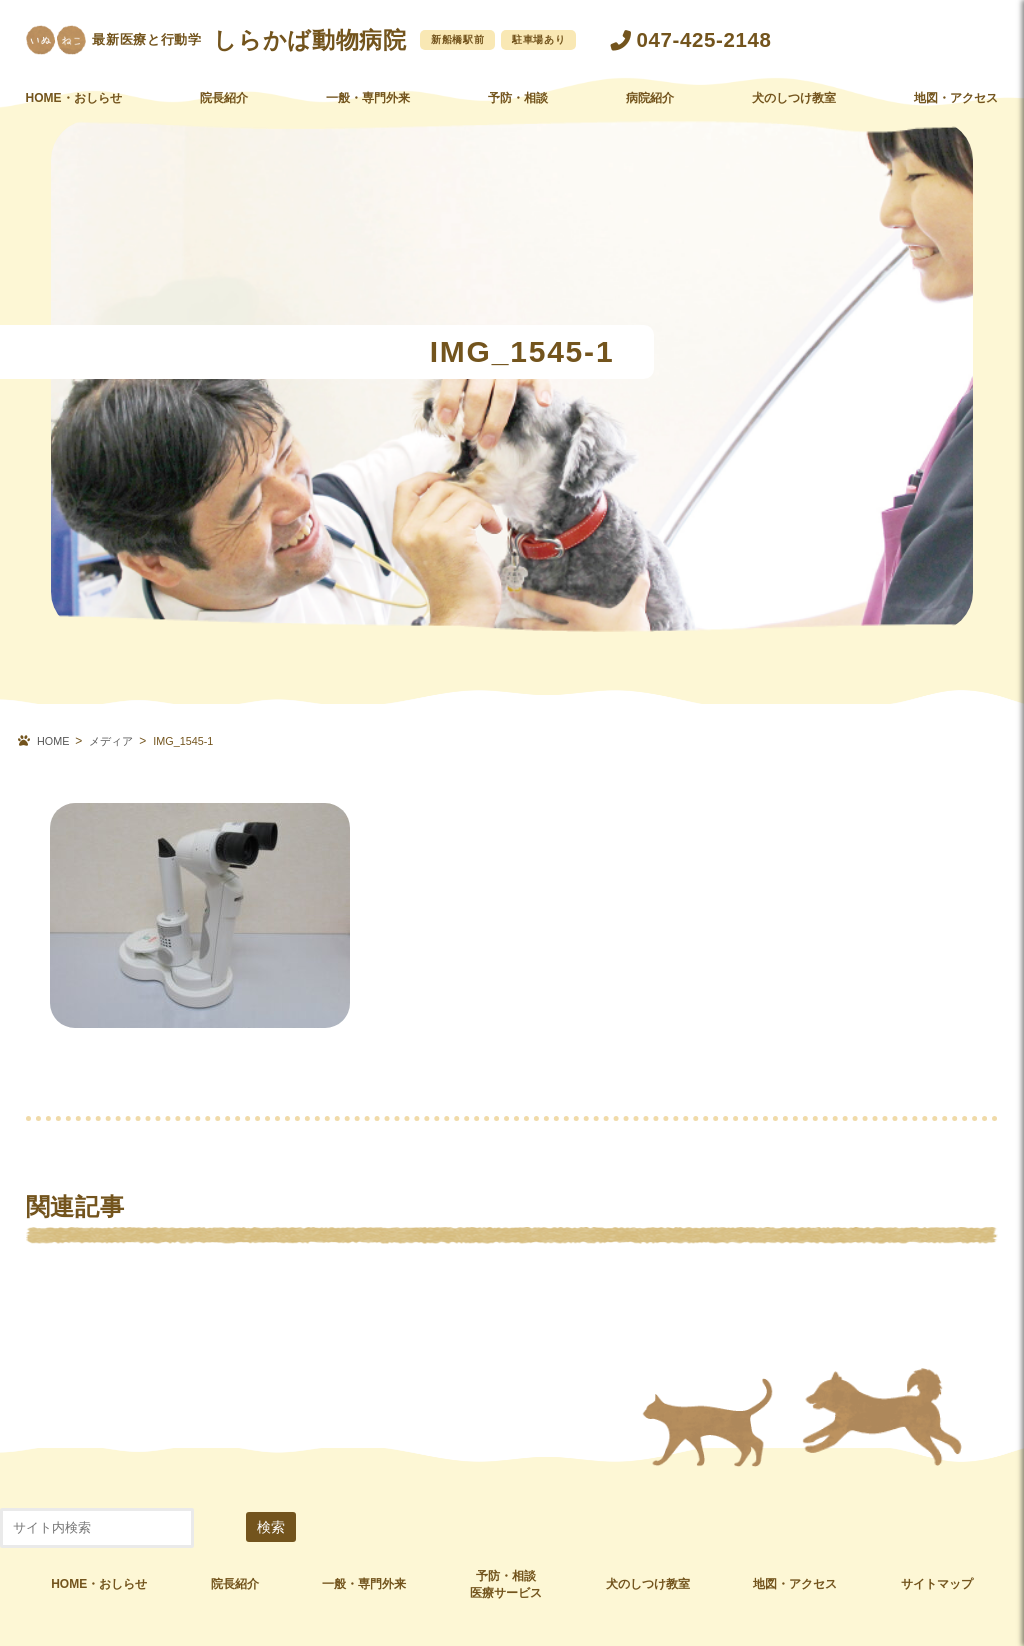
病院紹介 (650, 113)
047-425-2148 (704, 39)
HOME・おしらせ (74, 113)
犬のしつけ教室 (794, 113)
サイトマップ (937, 1584)
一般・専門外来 (368, 113)
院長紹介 (224, 113)
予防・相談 (518, 113)
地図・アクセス (956, 113)
